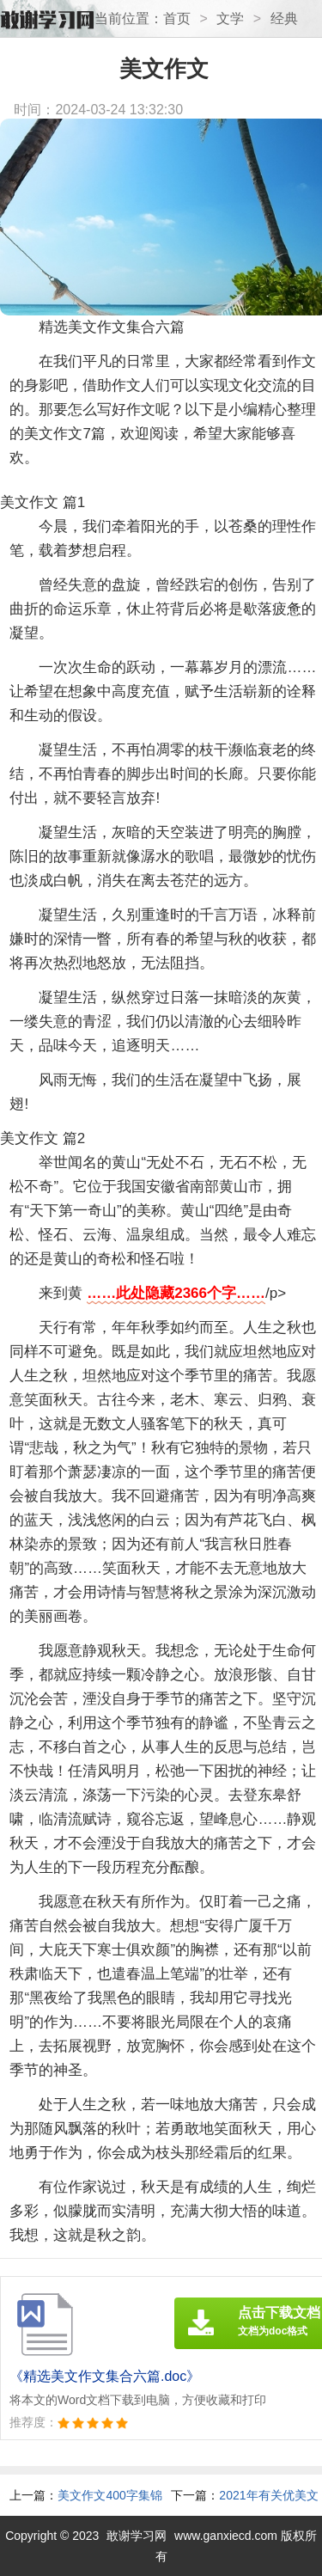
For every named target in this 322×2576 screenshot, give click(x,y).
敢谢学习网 (136, 2535)
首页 (177, 18)
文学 (230, 18)
